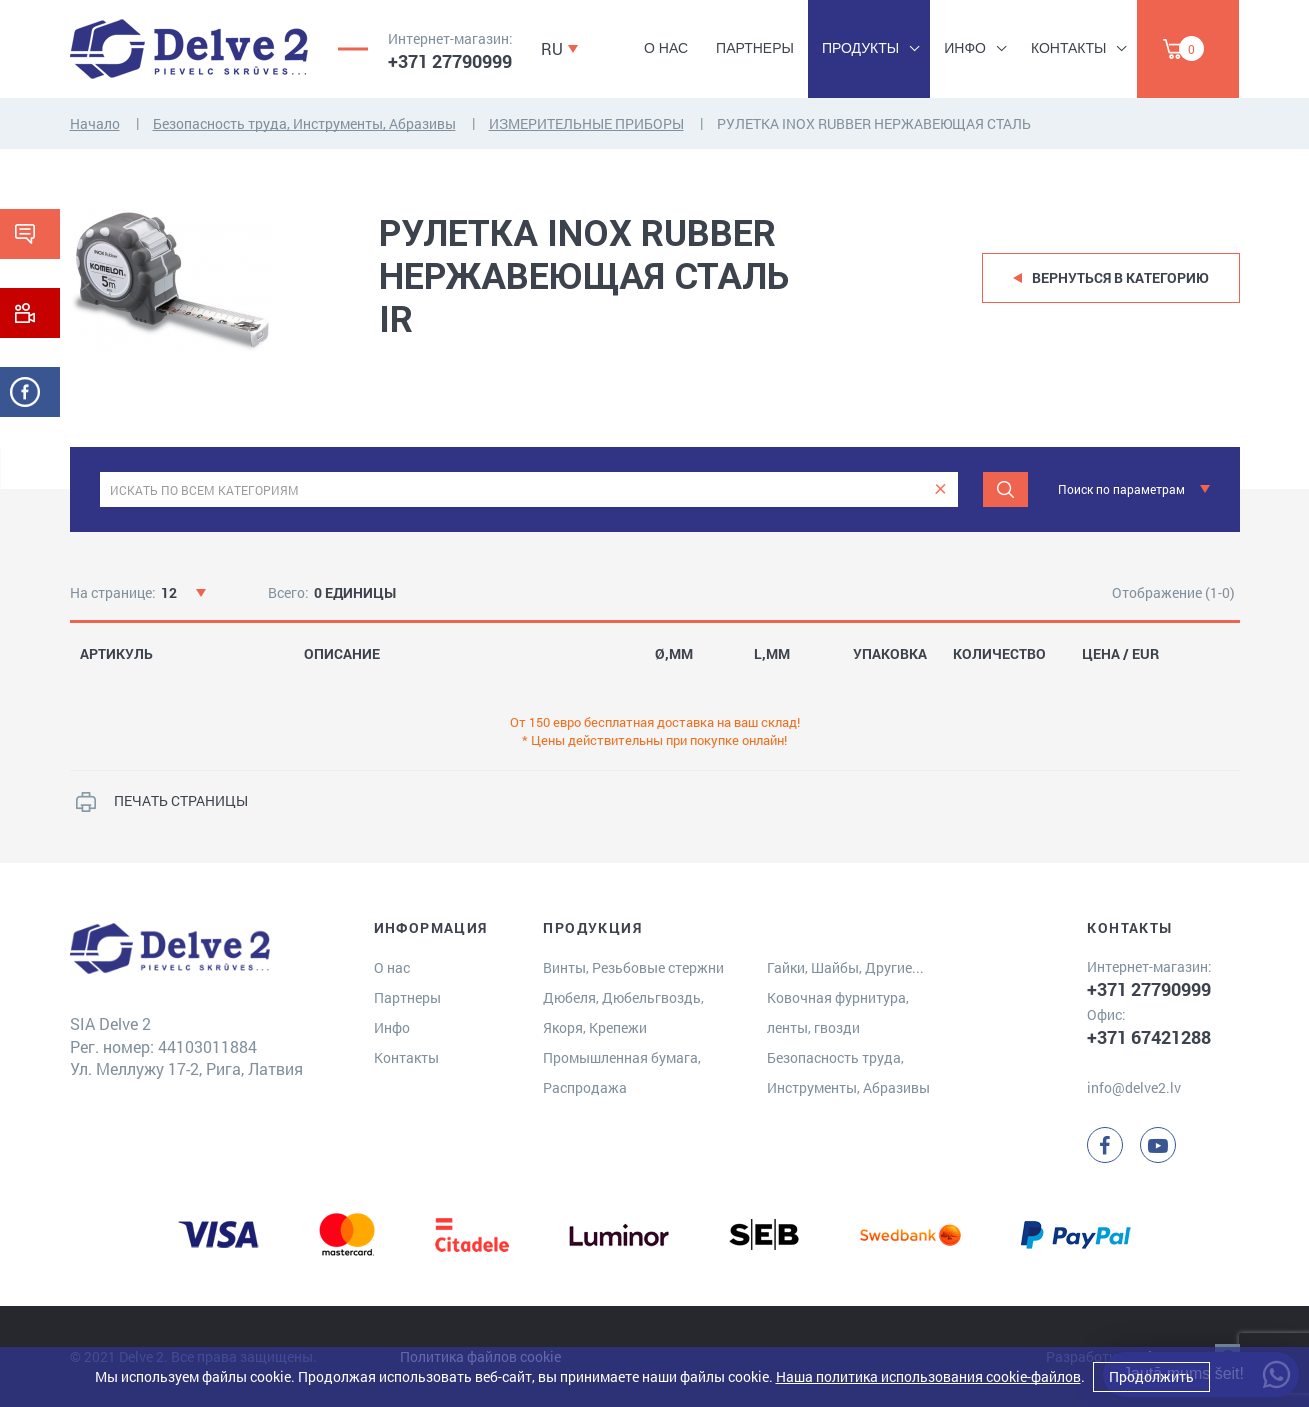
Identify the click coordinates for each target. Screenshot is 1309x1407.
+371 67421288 (1149, 1037)
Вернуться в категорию (1120, 277)
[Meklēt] (1005, 489)
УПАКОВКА (890, 654)
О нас (666, 48)
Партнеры (755, 48)
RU (552, 48)
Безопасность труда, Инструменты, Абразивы (304, 123)
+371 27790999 (450, 61)
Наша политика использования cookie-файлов (928, 1376)
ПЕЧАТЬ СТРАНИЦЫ (181, 800)
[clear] (940, 489)
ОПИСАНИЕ (342, 654)
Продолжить (1151, 1376)
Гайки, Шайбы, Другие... (845, 967)
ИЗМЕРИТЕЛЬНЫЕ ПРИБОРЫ (586, 123)
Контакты (1069, 48)
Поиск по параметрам (1121, 489)
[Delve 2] (189, 49)
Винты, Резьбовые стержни (633, 967)
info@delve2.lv (1134, 1087)
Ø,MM (674, 654)
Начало (95, 123)
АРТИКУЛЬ (116, 654)
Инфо (965, 48)
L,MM (772, 654)
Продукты (860, 48)
